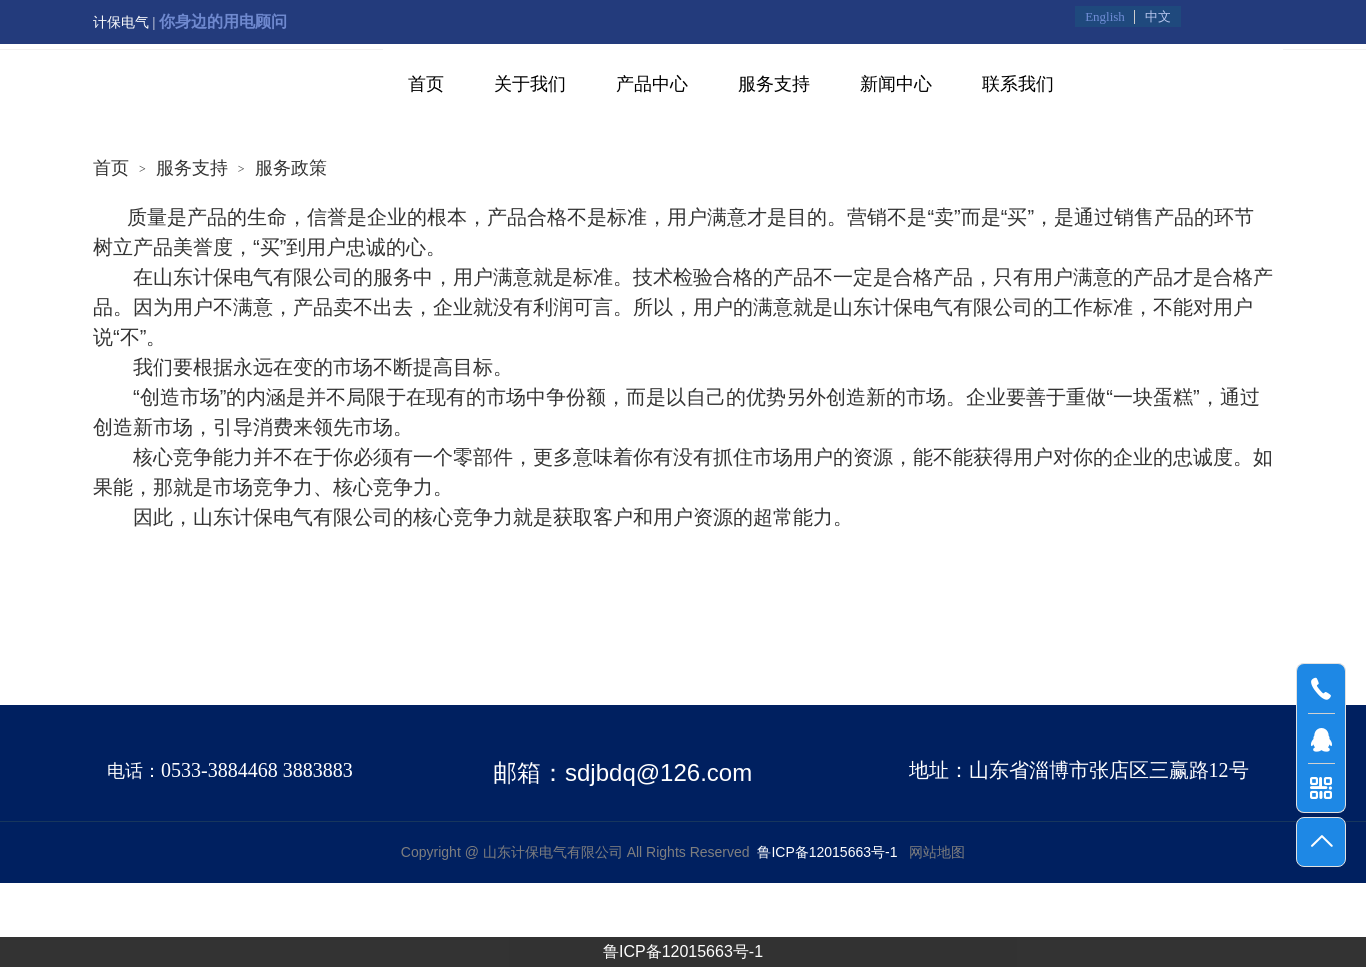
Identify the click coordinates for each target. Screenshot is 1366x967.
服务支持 (774, 84)
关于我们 (530, 84)
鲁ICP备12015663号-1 (683, 951)
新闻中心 (896, 84)
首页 (426, 84)
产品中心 (652, 84)
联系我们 (1018, 84)
